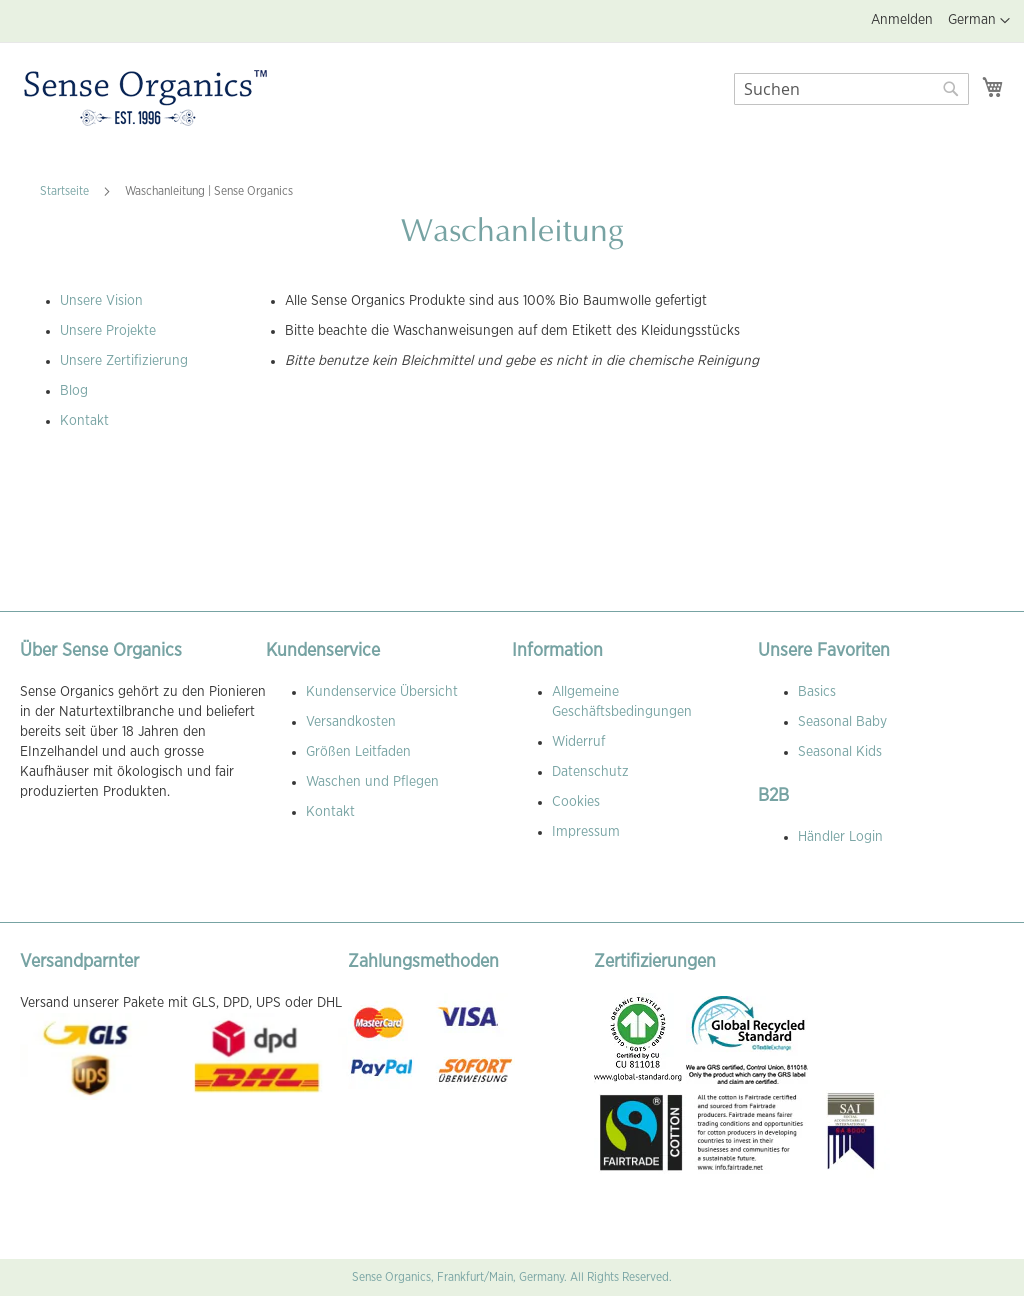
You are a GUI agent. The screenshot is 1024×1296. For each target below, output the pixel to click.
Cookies (576, 802)
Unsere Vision (101, 301)
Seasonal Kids (840, 752)
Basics (817, 692)
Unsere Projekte (108, 331)
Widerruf (578, 742)
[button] (979, 21)
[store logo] (145, 99)
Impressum (586, 832)
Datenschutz (590, 772)
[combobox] (851, 89)
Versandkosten (351, 722)
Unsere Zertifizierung (124, 361)
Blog (74, 391)
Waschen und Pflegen (372, 782)
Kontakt (84, 421)
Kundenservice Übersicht (382, 692)
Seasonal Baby (842, 722)
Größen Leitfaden (358, 752)
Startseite (66, 191)
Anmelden (902, 20)
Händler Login (840, 837)
